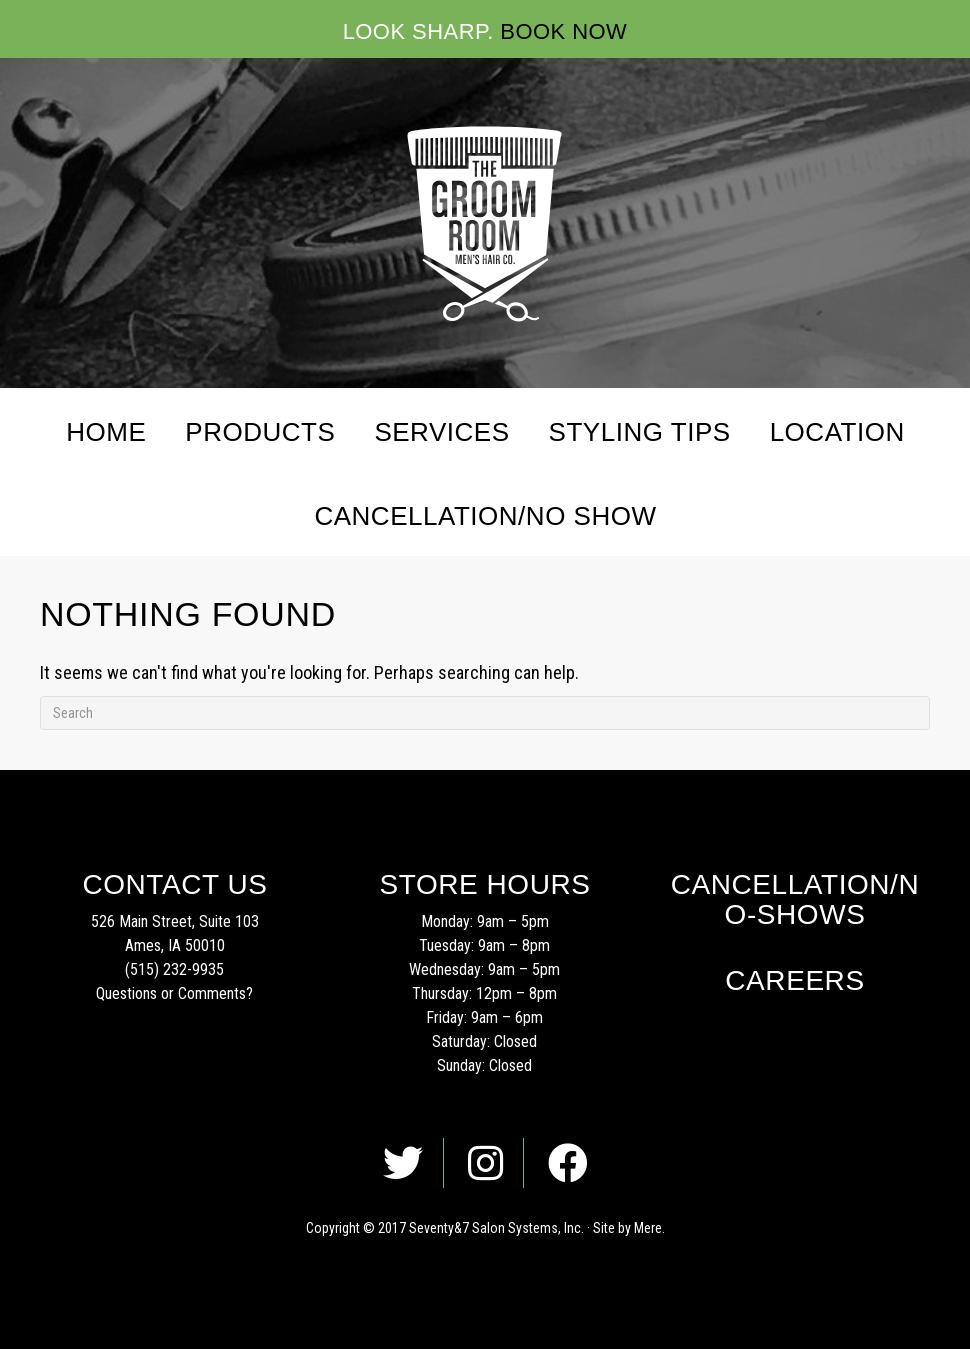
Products (260, 432)
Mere (648, 1228)
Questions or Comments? (174, 993)
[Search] (485, 713)
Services (441, 432)
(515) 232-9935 (174, 969)
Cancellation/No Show (485, 516)
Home (106, 432)
